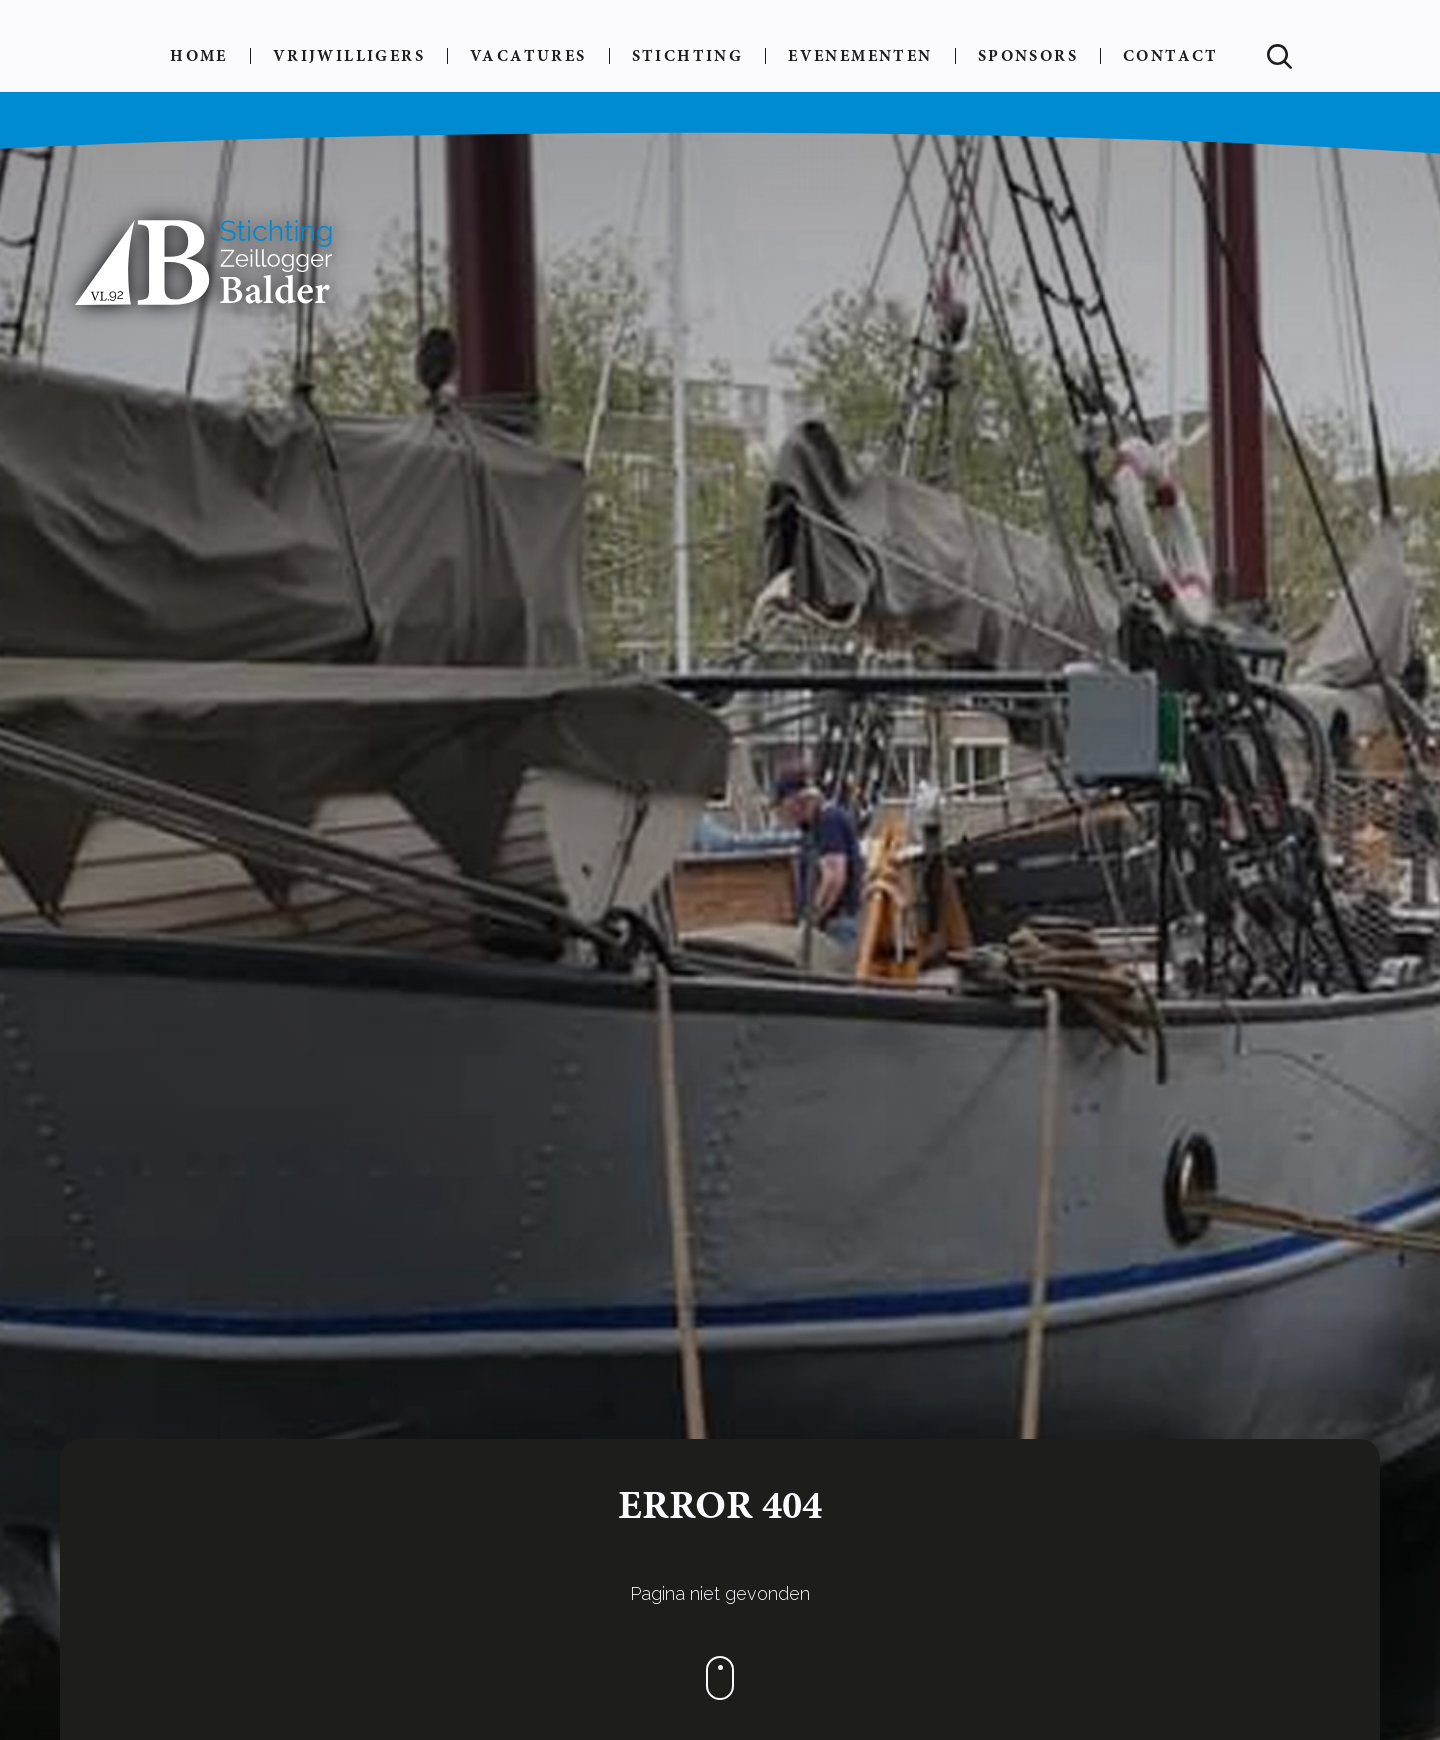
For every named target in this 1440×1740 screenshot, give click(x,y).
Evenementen (860, 55)
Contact (1171, 55)
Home (199, 55)
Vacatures (528, 55)
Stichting (688, 55)
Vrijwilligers (349, 55)
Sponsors (1028, 55)
